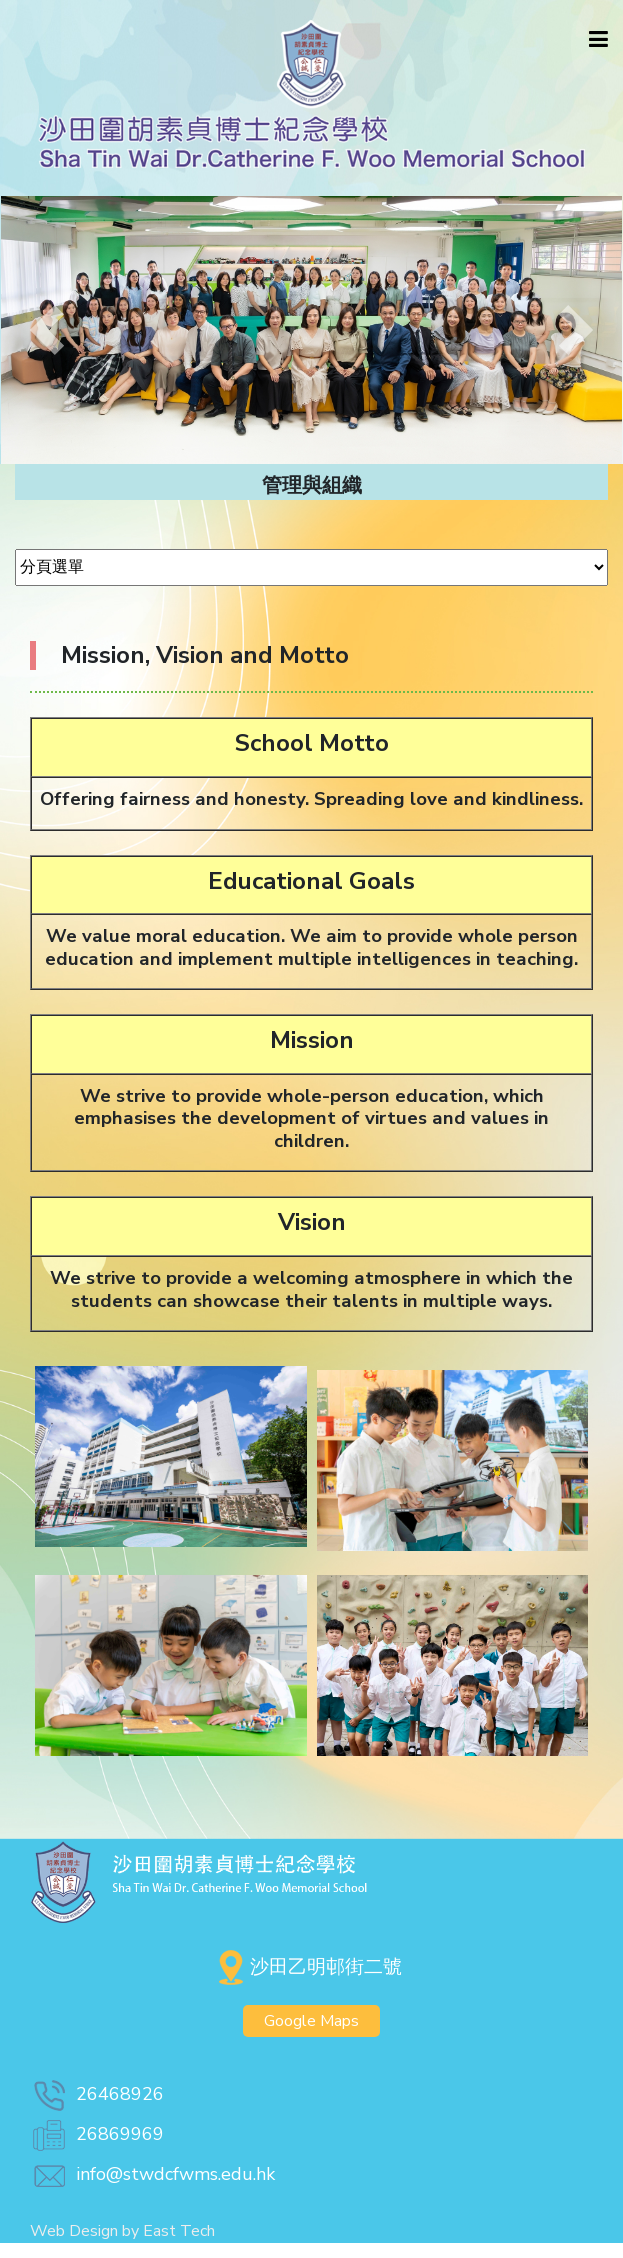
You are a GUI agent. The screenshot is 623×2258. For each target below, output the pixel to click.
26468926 (97, 2094)
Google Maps (311, 2021)
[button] (46, 330)
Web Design (74, 2231)
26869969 (97, 2134)
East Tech (179, 2231)
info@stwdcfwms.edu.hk (152, 2174)
